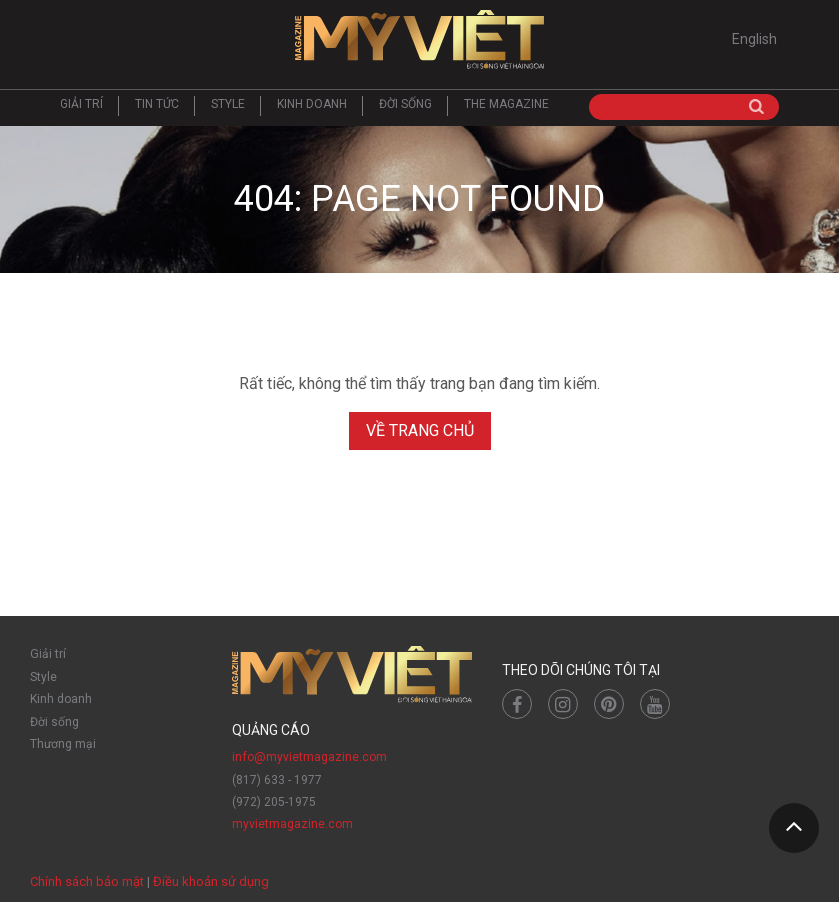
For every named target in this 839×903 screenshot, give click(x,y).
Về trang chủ (420, 431)
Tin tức (157, 105)
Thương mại (63, 744)
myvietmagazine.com (292, 825)
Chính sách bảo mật (87, 882)
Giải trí (81, 105)
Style (228, 105)
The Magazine (506, 105)
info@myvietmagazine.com (309, 758)
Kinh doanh (312, 105)
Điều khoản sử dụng (211, 882)
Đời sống (405, 105)
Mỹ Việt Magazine (420, 40)
